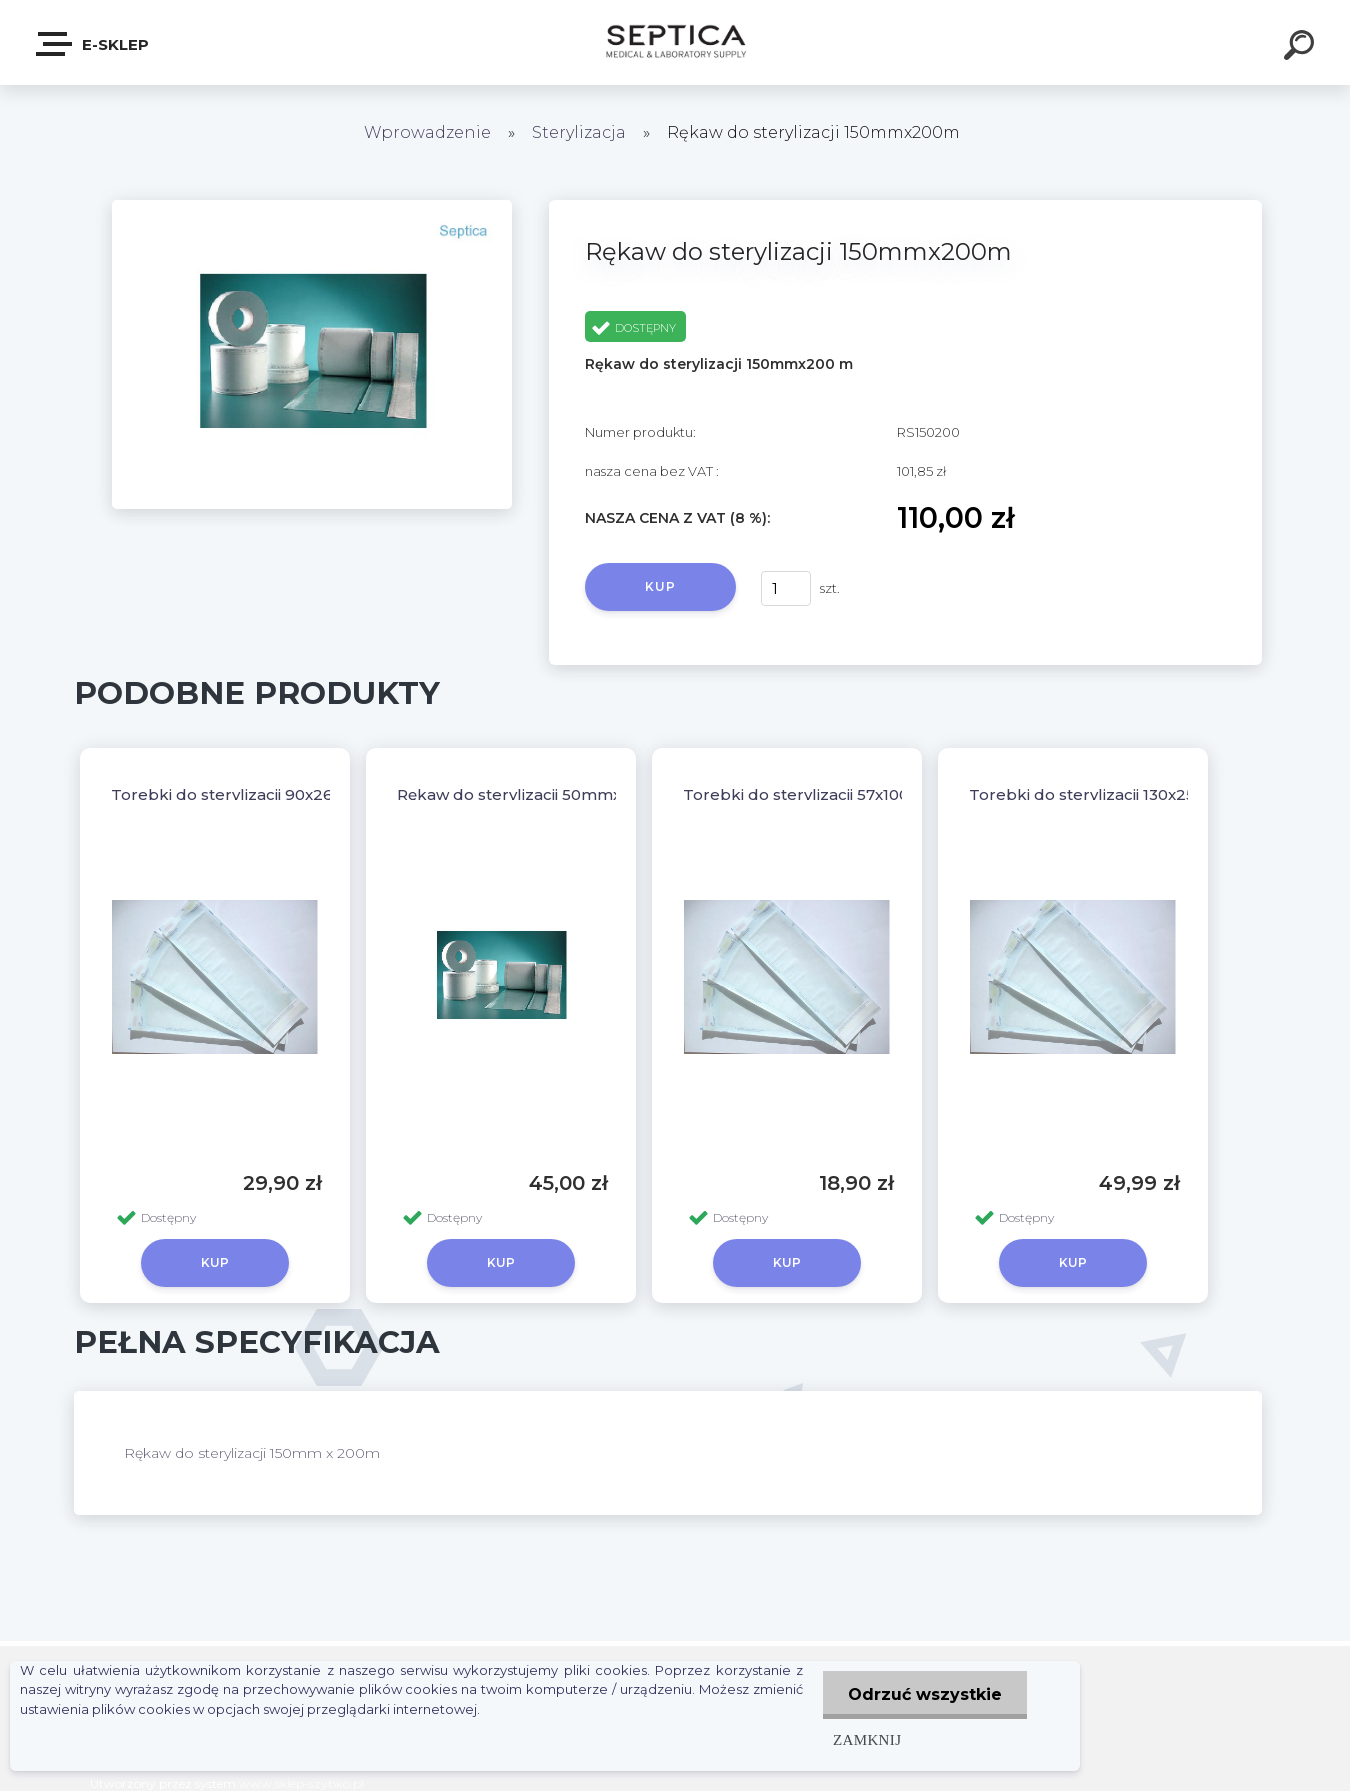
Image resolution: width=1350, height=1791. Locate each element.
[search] (1302, 48)
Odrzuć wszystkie (925, 1694)
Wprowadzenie (427, 132)
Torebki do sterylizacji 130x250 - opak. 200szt (1144, 794)
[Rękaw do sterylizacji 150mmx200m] (312, 207)
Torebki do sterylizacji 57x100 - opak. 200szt (853, 794)
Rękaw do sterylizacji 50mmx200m (532, 794)
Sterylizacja (581, 132)
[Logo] (675, 42)
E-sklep (93, 44)
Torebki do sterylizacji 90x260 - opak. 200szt (284, 794)
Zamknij (867, 1739)
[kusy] (786, 588)
